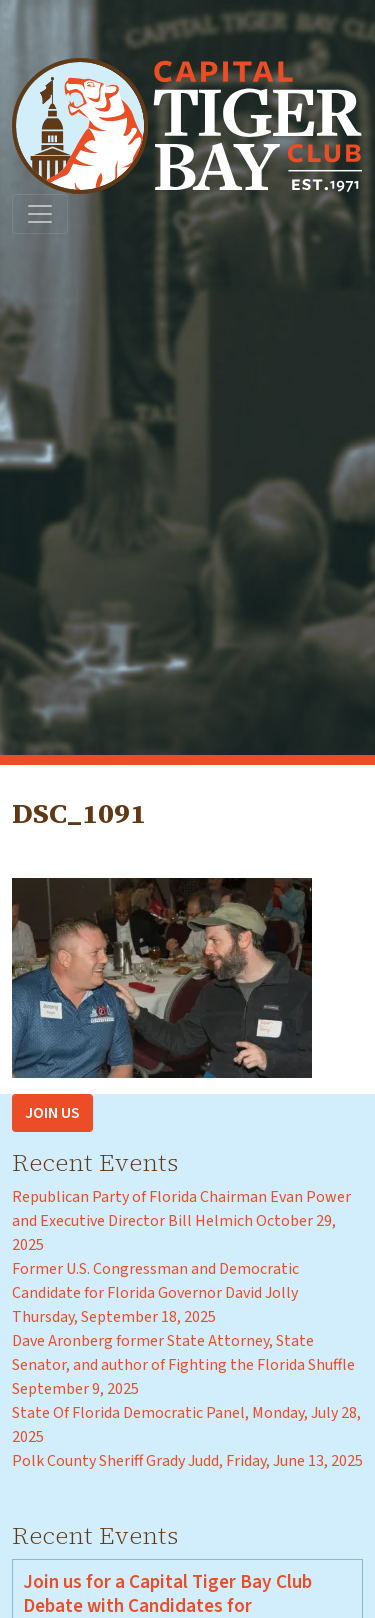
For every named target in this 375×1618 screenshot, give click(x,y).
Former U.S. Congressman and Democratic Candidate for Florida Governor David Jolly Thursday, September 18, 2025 (155, 1293)
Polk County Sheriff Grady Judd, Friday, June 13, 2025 (187, 1461)
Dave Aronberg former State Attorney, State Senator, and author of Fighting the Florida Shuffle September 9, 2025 (183, 1365)
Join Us (52, 1113)
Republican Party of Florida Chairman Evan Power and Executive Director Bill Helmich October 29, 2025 (181, 1221)
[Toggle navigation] (40, 214)
